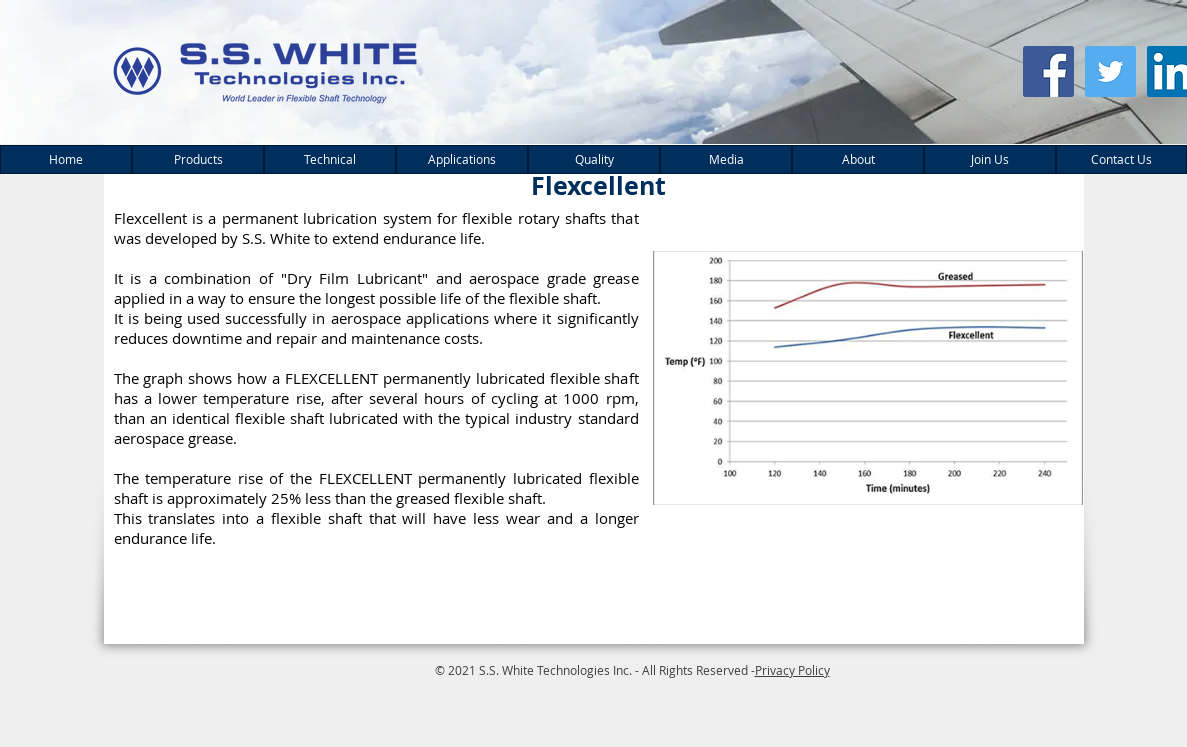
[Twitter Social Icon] (1110, 71)
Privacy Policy (792, 670)
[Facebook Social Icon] (1048, 71)
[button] (198, 159)
